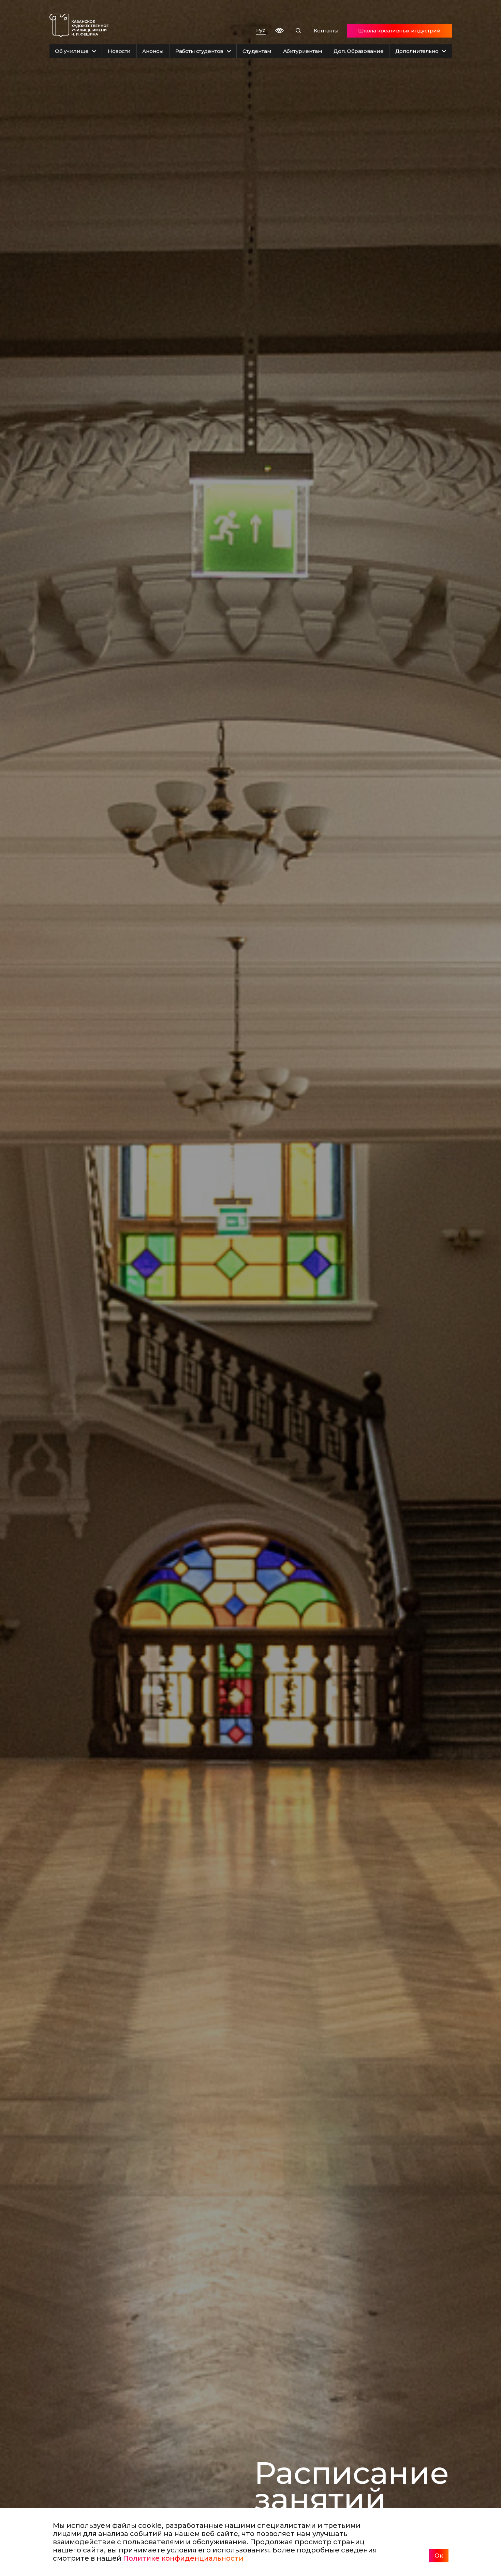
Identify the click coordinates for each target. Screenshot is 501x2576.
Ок (438, 2555)
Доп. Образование (358, 51)
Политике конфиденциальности (183, 2558)
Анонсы (152, 51)
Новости (119, 51)
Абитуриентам (302, 51)
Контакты (326, 30)
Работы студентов (203, 51)
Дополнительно (420, 51)
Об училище (75, 51)
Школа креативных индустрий (399, 30)
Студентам (256, 51)
